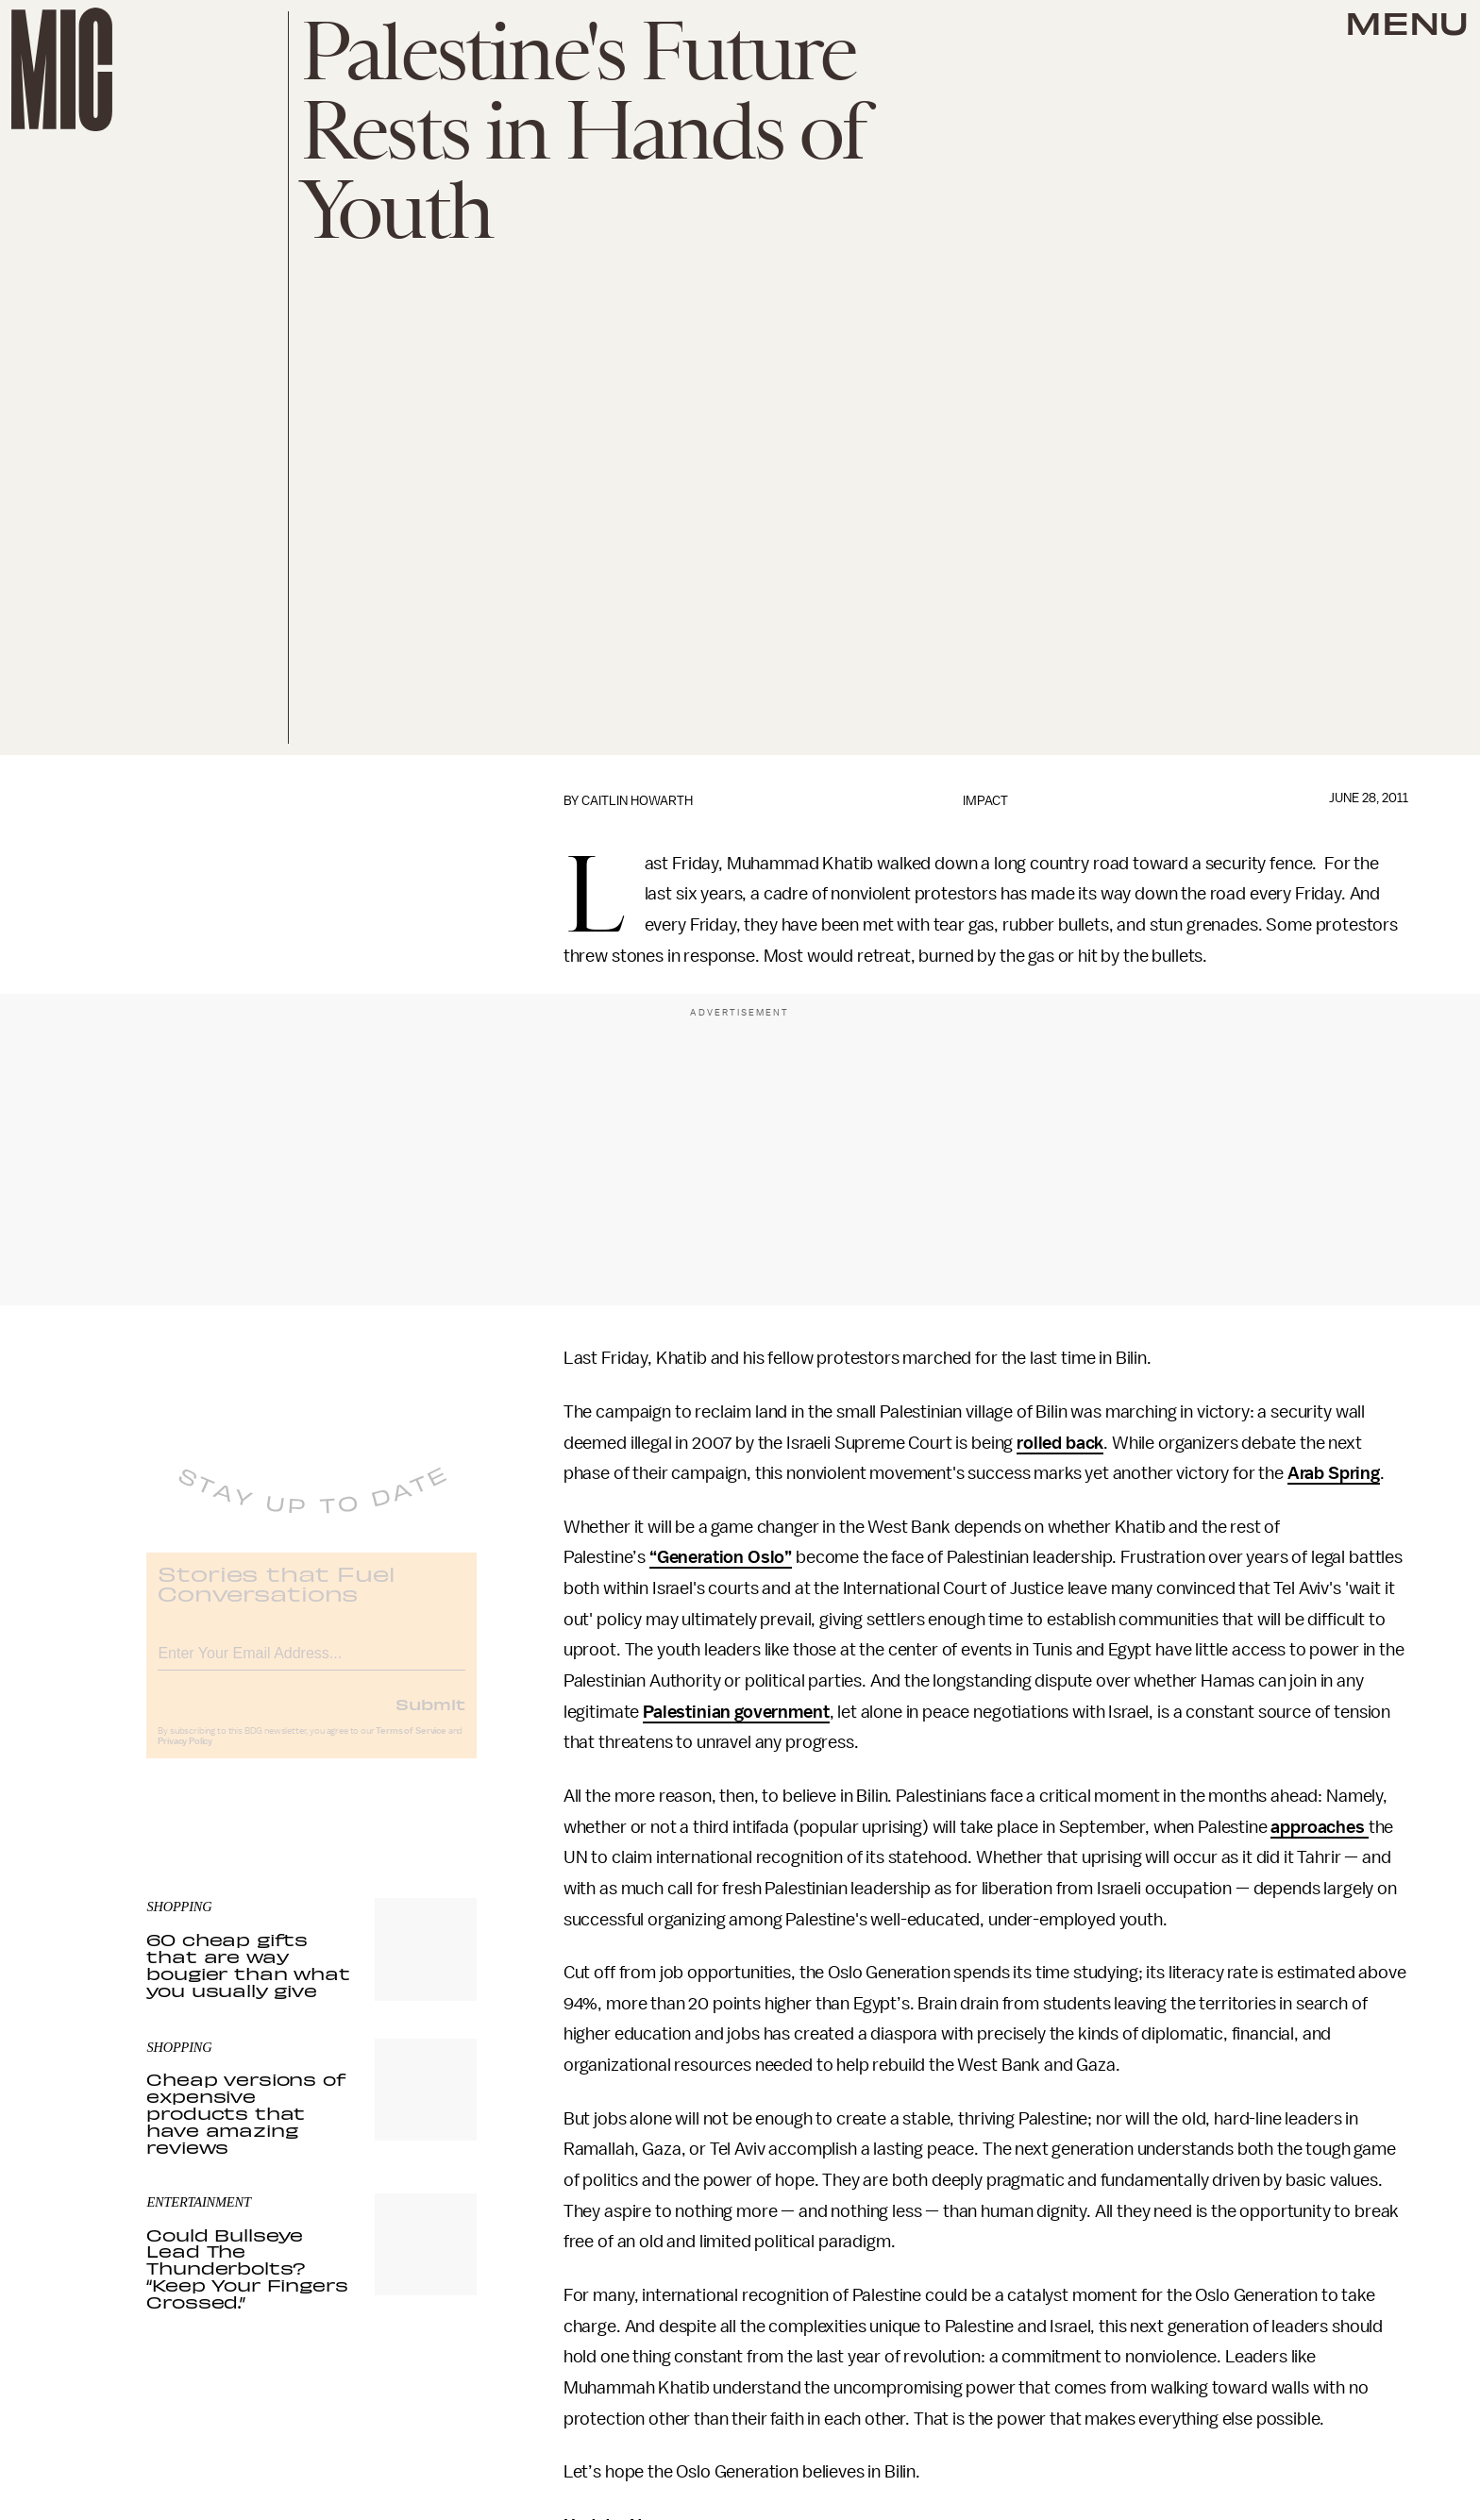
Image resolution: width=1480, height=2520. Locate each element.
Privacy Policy (185, 1754)
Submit (430, 1716)
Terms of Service (411, 1744)
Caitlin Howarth (637, 801)
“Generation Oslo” (720, 1557)
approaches (1319, 1827)
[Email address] (311, 1663)
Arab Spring (1333, 1473)
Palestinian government (736, 1712)
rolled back (1060, 1443)
